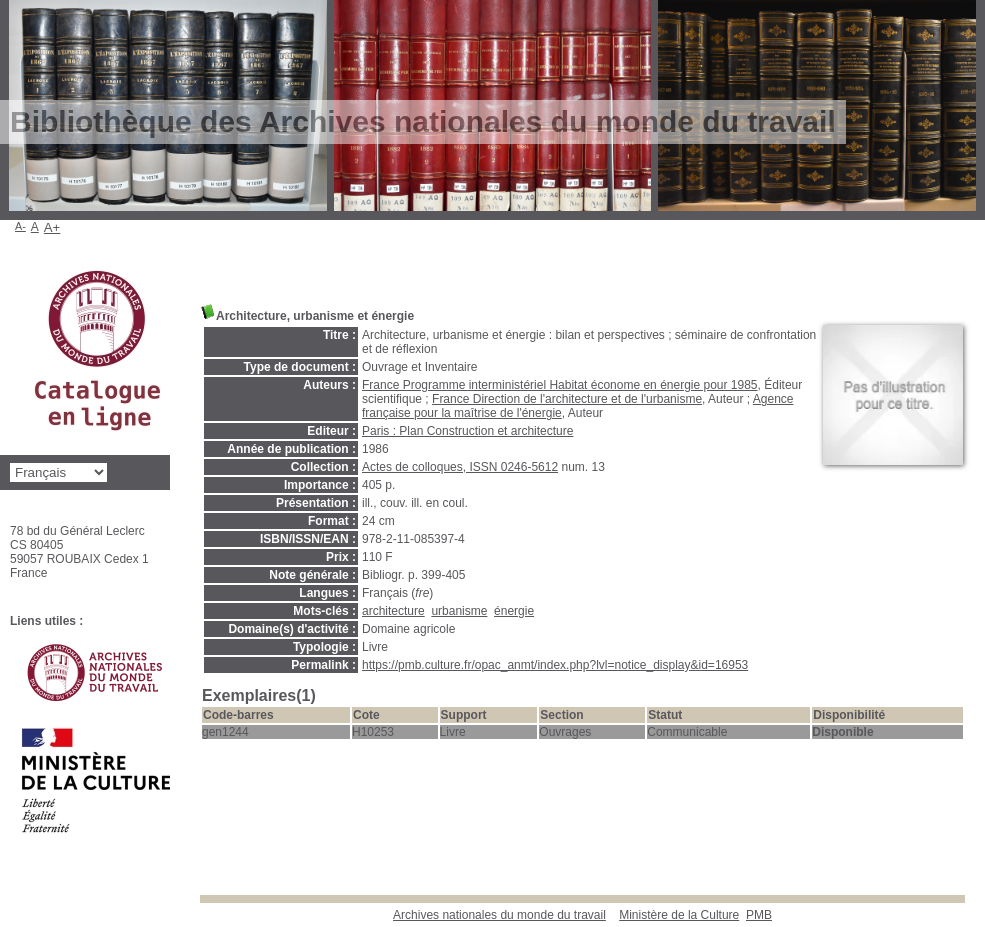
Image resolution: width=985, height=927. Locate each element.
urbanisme (459, 611)
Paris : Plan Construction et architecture (467, 431)
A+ (52, 227)
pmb (759, 915)
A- (20, 226)
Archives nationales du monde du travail (499, 915)
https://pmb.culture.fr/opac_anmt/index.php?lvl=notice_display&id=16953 (555, 665)
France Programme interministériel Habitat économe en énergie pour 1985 (560, 385)
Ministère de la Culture (679, 915)
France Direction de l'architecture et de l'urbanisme (567, 399)
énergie (514, 611)
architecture (393, 611)
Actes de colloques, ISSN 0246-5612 (460, 467)
